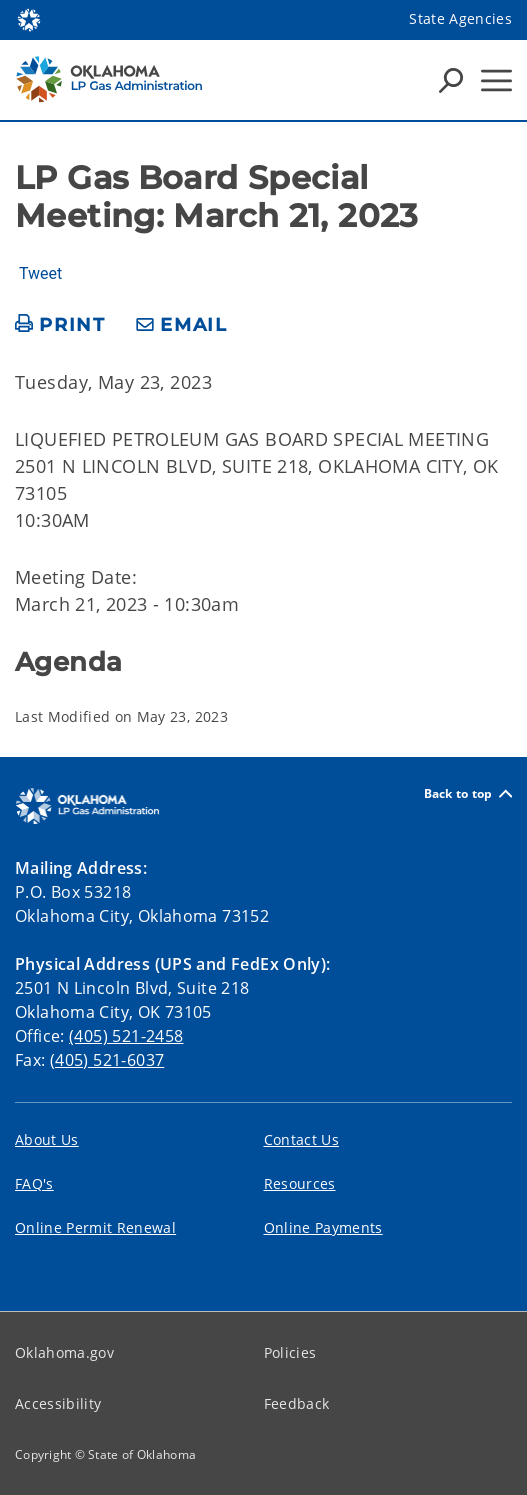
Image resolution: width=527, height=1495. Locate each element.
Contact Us (301, 1139)
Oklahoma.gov (64, 1352)
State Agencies (460, 18)
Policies (290, 1352)
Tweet (40, 274)
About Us (47, 1139)
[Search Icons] (451, 80)
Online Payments (323, 1227)
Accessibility (58, 1403)
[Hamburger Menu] (496, 80)
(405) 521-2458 (126, 1036)
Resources (300, 1183)
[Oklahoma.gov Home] (29, 18)
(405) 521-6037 (107, 1060)
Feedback (297, 1403)
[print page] (60, 325)
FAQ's (34, 1183)
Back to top (468, 793)
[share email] (182, 325)
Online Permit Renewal (95, 1227)
